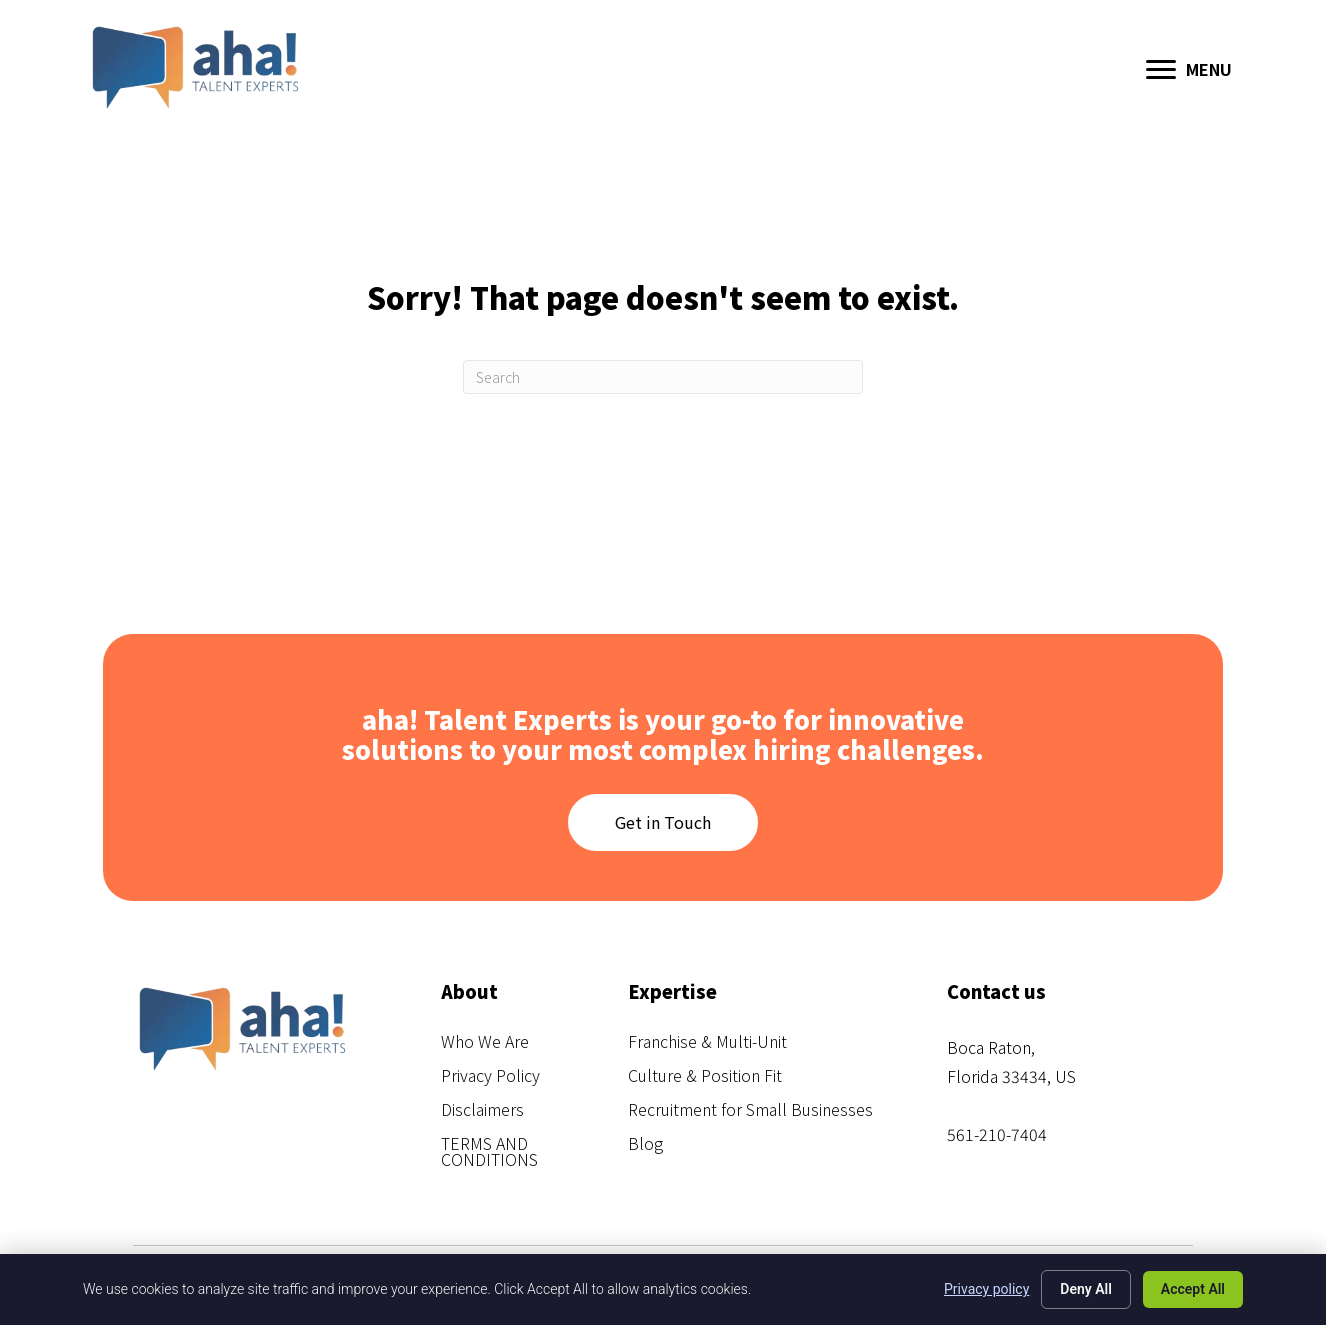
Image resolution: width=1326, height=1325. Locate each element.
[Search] (663, 377)
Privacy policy (986, 1289)
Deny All (1086, 1289)
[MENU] (1189, 70)
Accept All (1193, 1289)
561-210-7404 (997, 1134)
